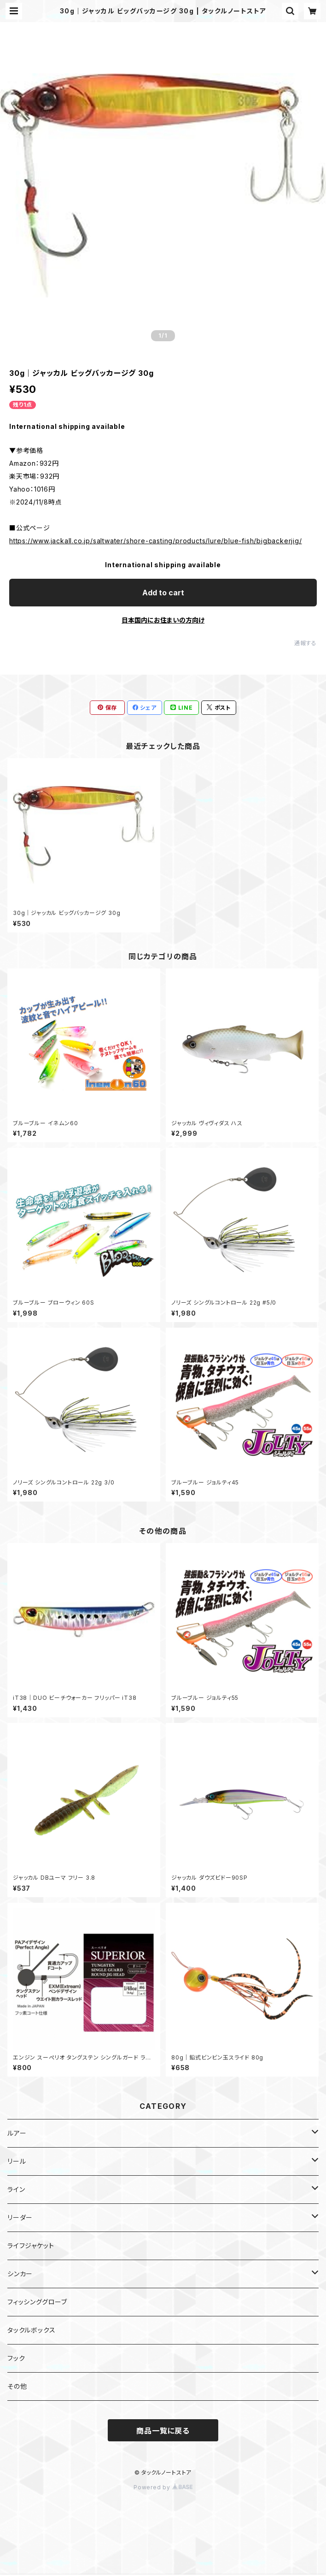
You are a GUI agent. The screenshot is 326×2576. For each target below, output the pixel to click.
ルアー (16, 2133)
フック (16, 2358)
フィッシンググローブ (37, 2302)
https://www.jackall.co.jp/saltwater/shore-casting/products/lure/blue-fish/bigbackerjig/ (155, 541)
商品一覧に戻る (163, 2430)
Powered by (163, 2487)
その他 (17, 2386)
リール (16, 2161)
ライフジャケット (30, 2246)
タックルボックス (31, 2330)
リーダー (20, 2217)
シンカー (20, 2274)
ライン (16, 2189)
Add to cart (163, 592)
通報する (305, 643)
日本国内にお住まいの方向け (163, 620)
